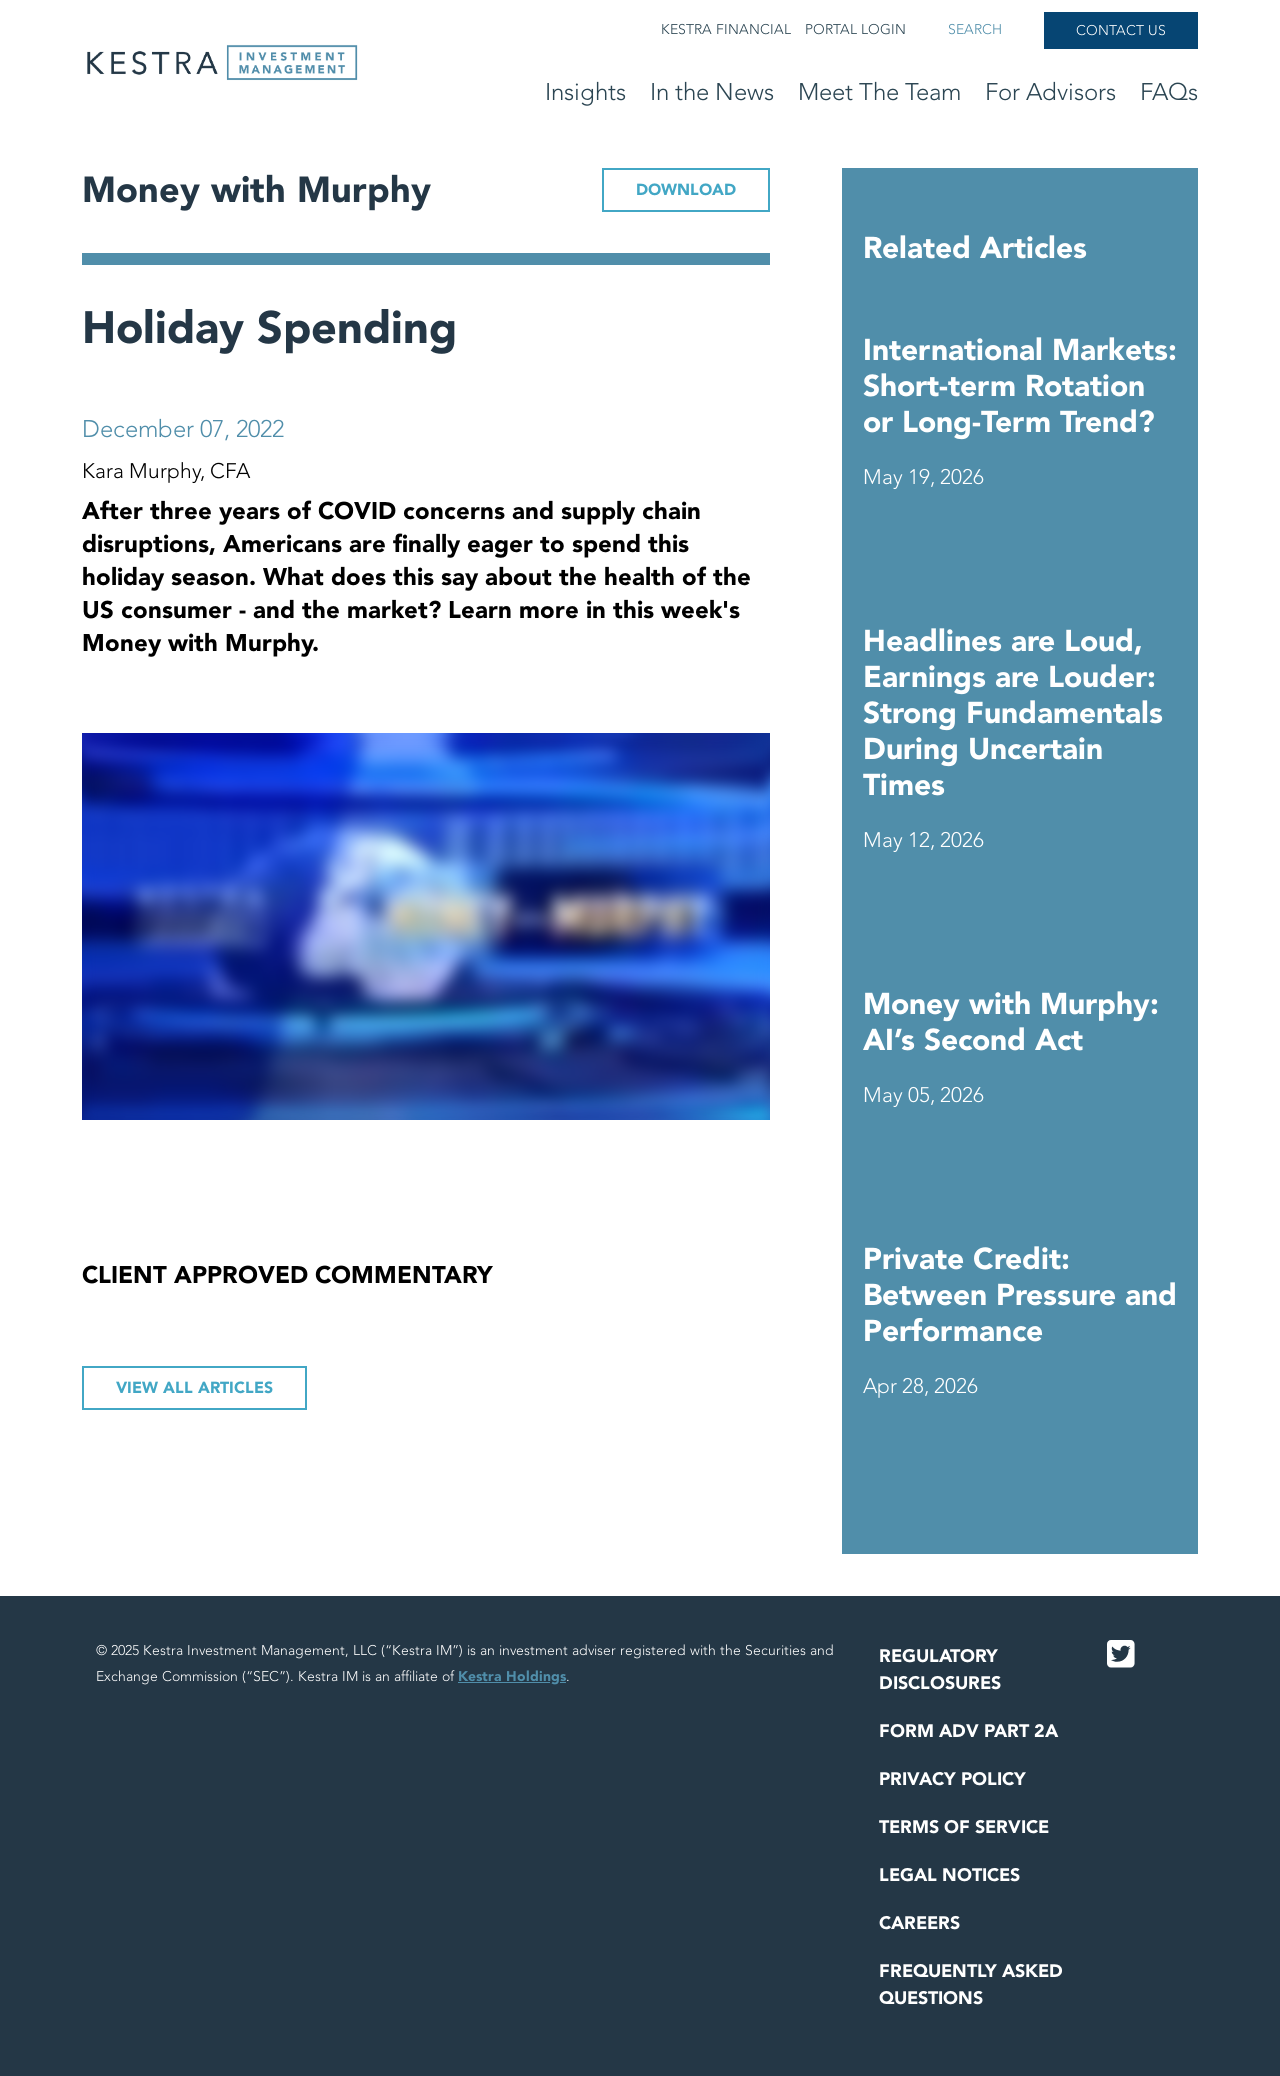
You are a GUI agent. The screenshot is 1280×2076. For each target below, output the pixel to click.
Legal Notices (949, 1875)
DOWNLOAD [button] (686, 190)
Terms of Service (964, 1827)
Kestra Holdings (512, 1676)
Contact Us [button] (1121, 30)
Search (975, 29)
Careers (919, 1923)
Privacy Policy (952, 1779)
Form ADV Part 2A (968, 1731)
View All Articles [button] (194, 1388)
